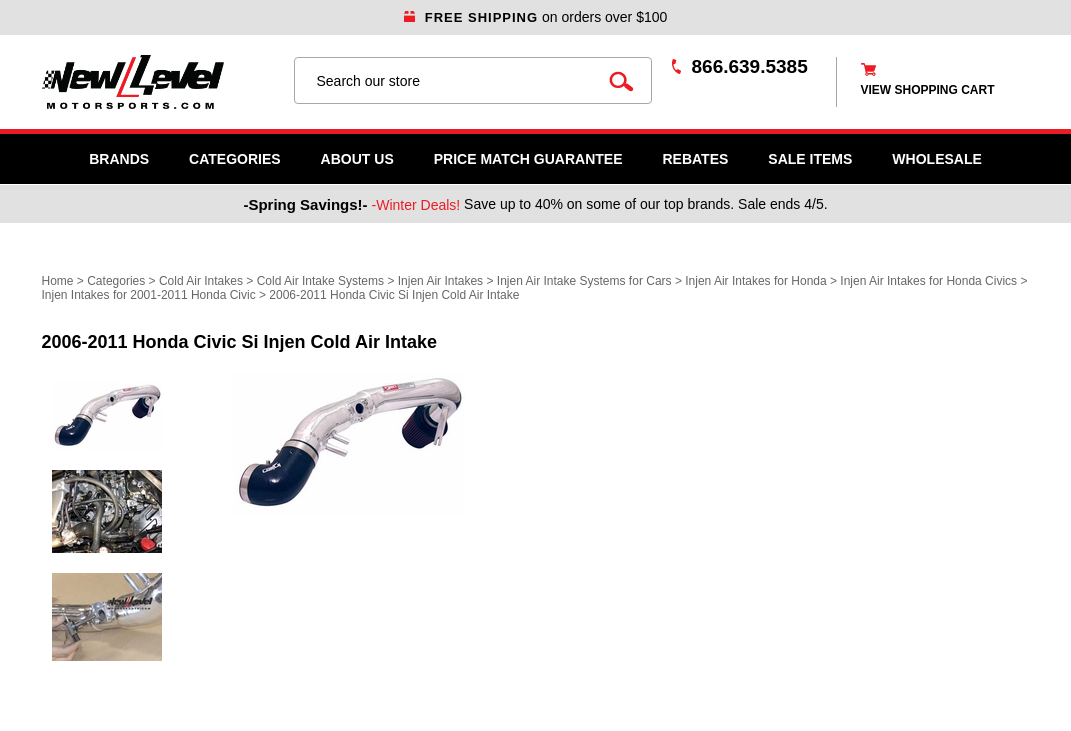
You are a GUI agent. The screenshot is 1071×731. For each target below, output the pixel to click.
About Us (357, 159)
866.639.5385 (750, 66)
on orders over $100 (536, 17)
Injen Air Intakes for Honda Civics (928, 281)
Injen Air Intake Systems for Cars (584, 281)
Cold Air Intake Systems (320, 281)
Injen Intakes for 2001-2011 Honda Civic (149, 295)
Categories (235, 159)
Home (58, 281)
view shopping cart (928, 90)
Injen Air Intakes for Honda (755, 281)
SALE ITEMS (810, 159)
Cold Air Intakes (201, 281)
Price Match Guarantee (528, 159)
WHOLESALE (936, 159)
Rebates (695, 159)
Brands (119, 159)
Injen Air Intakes (440, 281)
